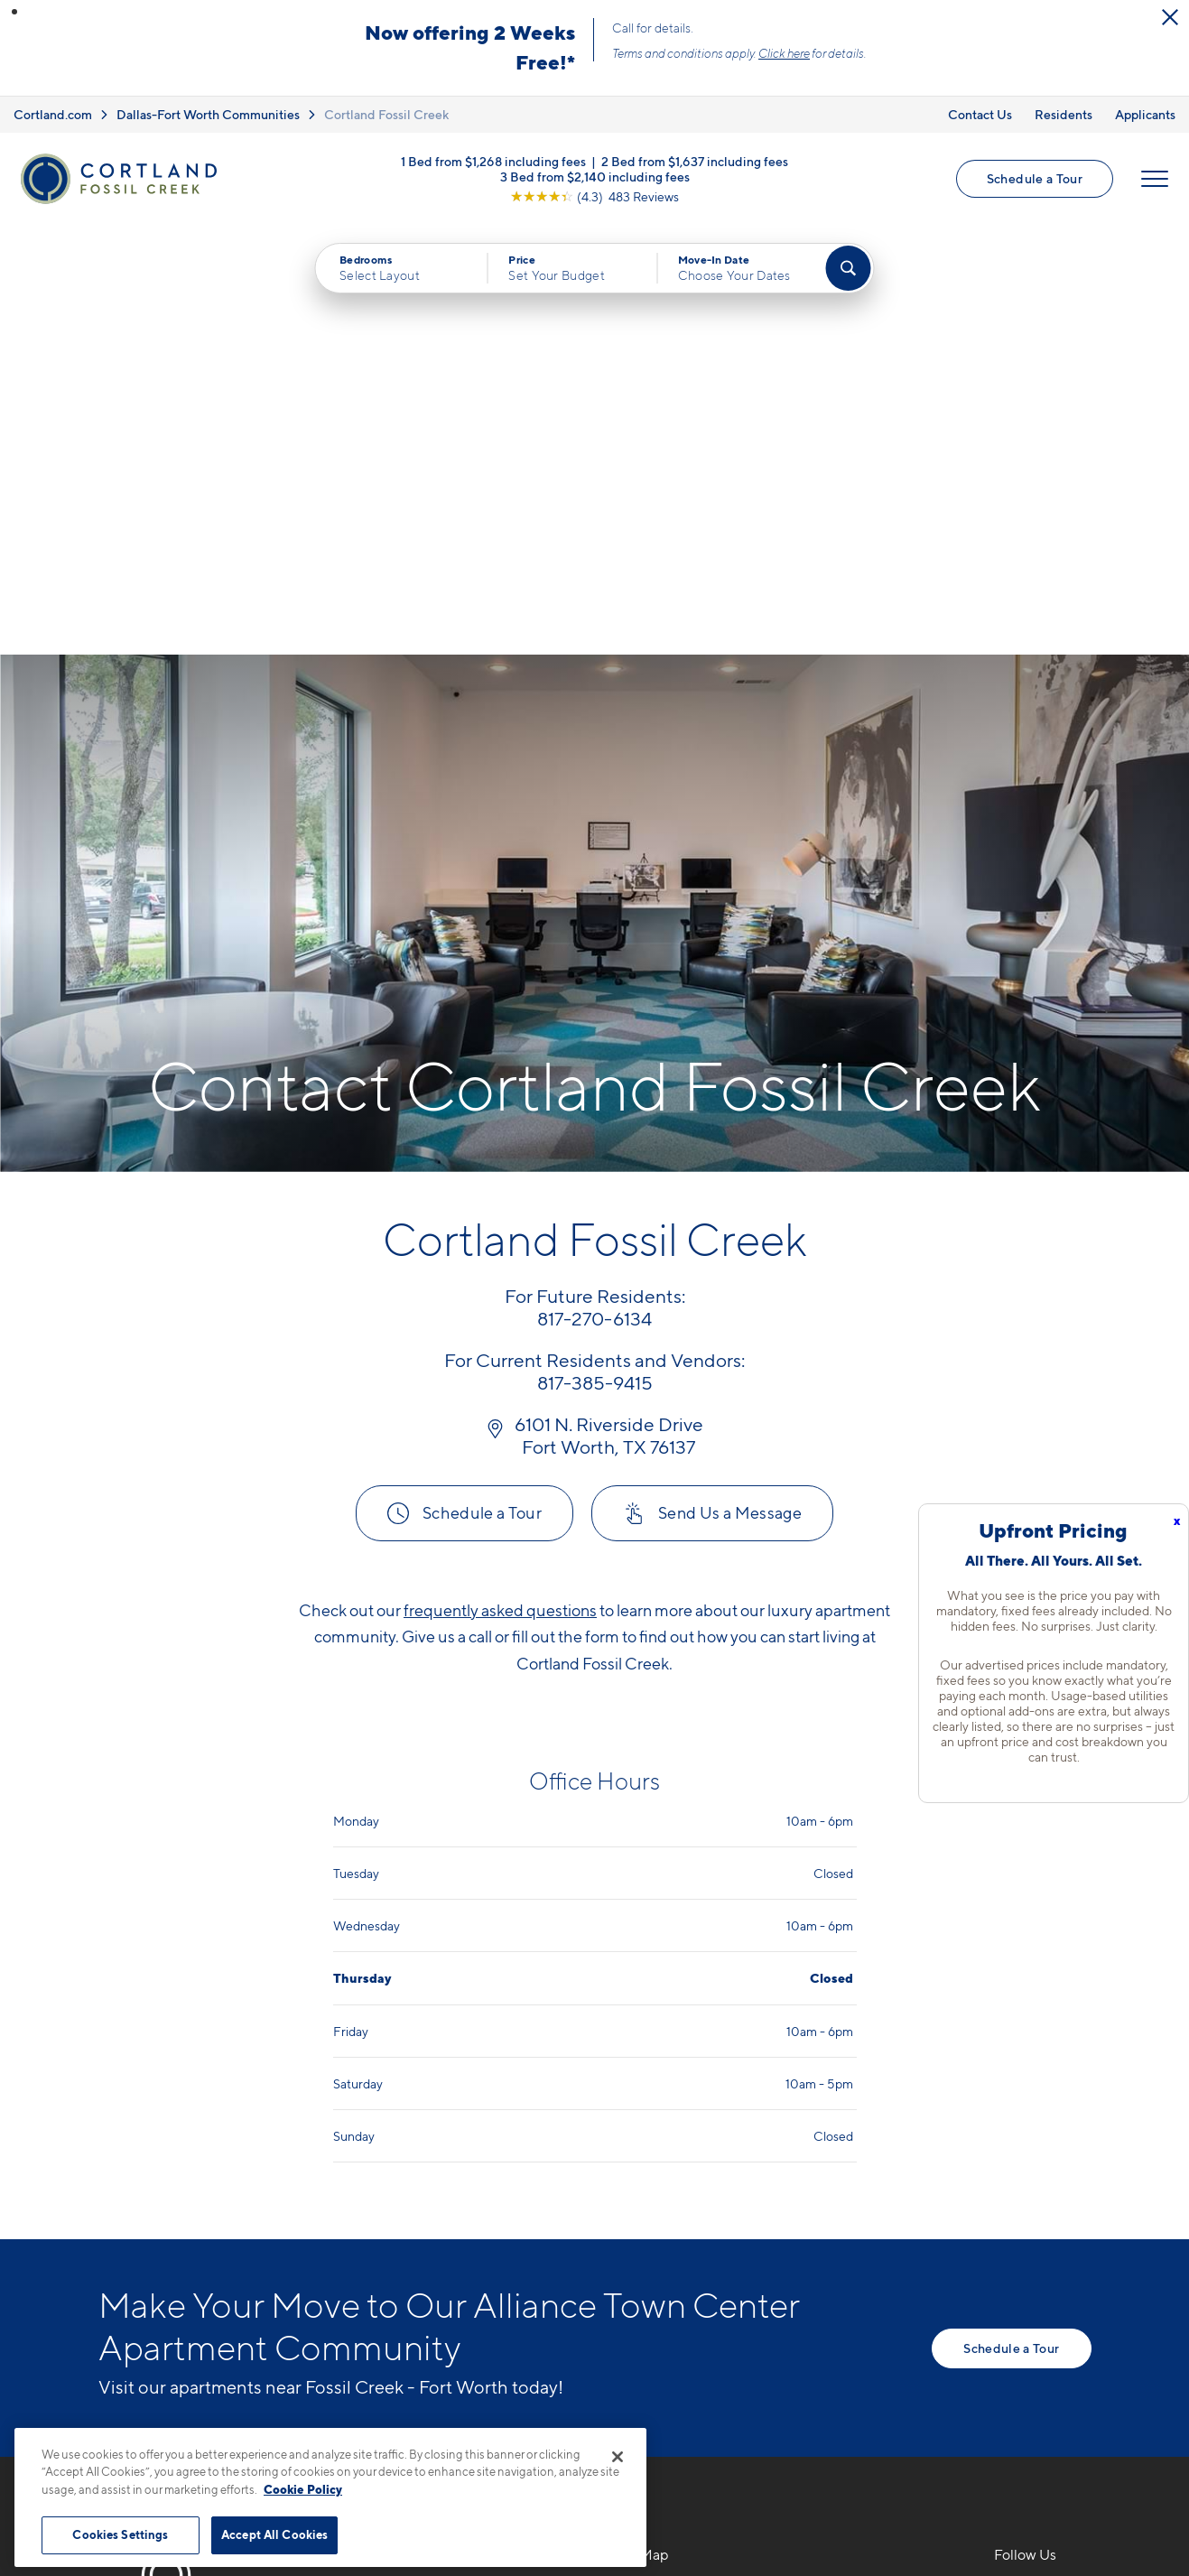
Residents (1063, 114)
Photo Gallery (658, 2260)
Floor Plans (649, 2166)
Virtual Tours (654, 2229)
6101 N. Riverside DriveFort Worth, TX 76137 (445, 2209)
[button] (14, 11)
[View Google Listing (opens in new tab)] (594, 195)
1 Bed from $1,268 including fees (493, 160)
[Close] (617, 2457)
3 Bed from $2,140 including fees (595, 175)
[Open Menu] (1154, 179)
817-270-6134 (416, 2166)
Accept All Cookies (274, 2534)
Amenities (645, 2292)
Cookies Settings (120, 2534)
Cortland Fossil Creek (386, 114)
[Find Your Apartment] (847, 268)
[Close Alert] (1170, 17)
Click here (784, 53)
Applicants (1145, 114)
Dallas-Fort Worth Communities (208, 114)
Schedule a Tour (1034, 178)
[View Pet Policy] (520, 2264)
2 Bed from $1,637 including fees (694, 160)
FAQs (819, 2198)
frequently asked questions (500, 1179)
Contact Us (980, 114)
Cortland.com (53, 114)
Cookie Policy (303, 2489)
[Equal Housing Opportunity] (378, 2264)
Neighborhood (851, 2166)
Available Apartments (684, 2198)
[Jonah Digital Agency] (1049, 2491)
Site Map (674, 2501)
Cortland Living (664, 2323)
